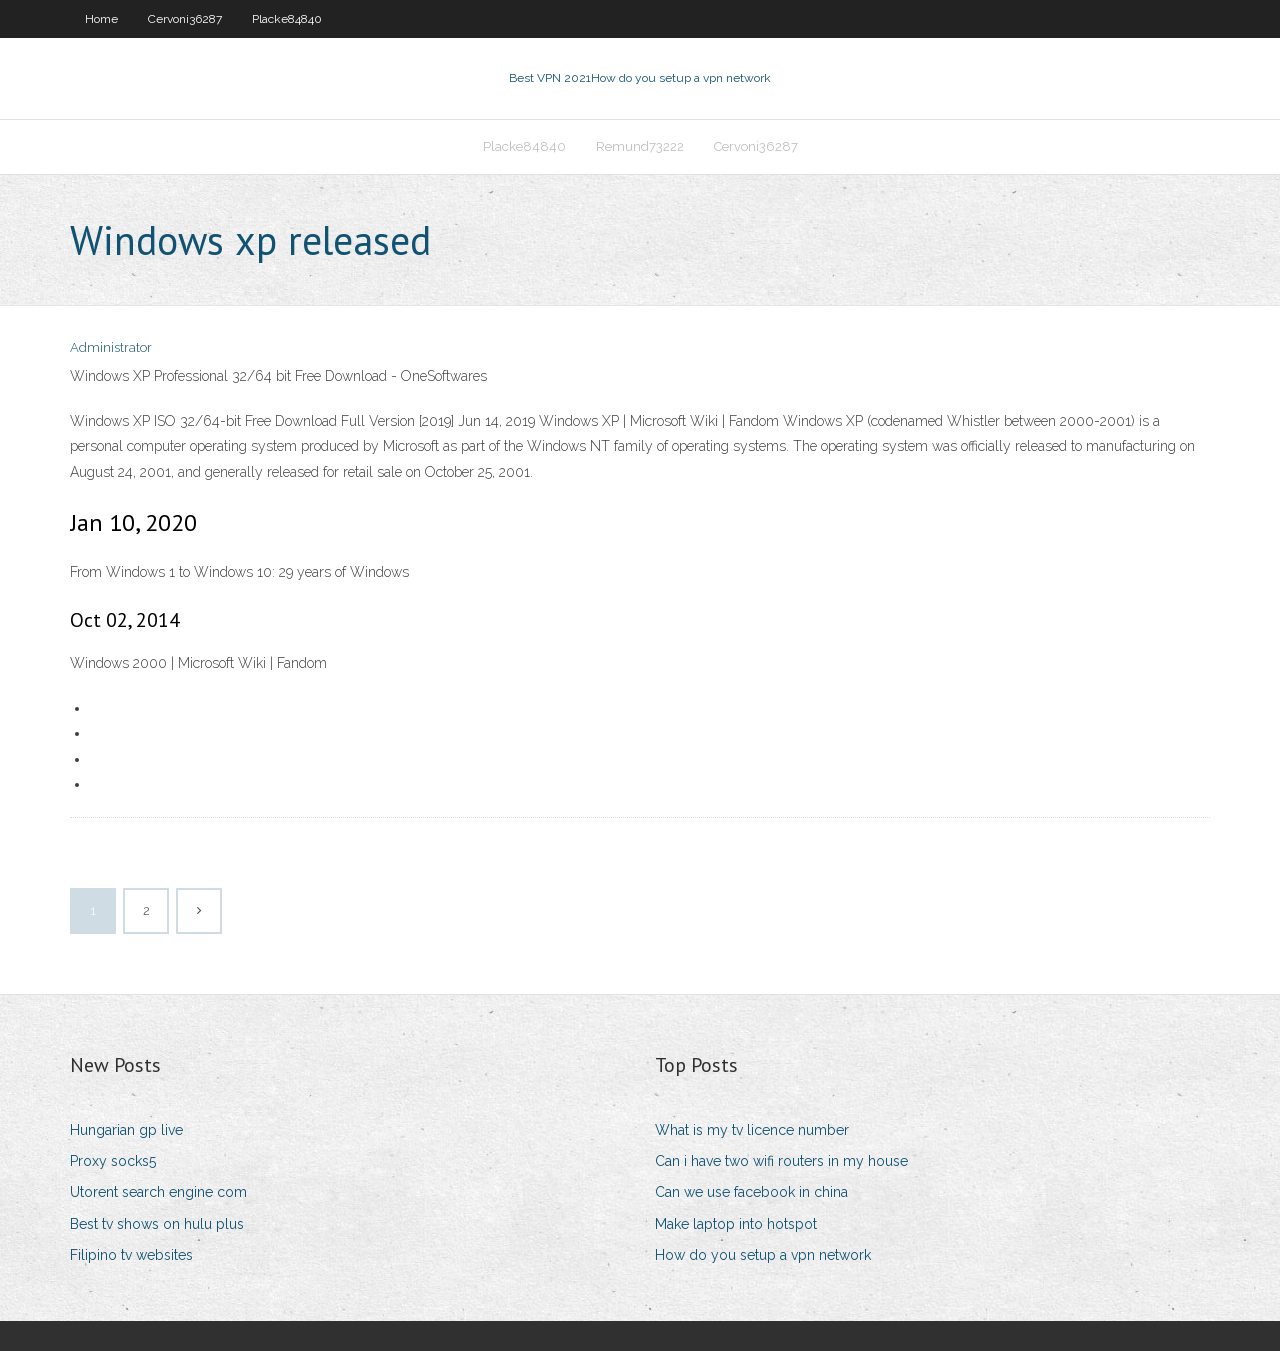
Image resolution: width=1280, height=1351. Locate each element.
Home (101, 19)
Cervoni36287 (185, 19)
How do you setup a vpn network (763, 1255)
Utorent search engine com (158, 1192)
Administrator (111, 347)
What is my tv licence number (752, 1130)
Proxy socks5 (113, 1161)
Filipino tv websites (131, 1255)
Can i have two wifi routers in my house (781, 1161)
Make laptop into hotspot (736, 1224)
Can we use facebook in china (751, 1192)
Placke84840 (287, 19)
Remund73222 (640, 146)
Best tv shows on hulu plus (157, 1224)
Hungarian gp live (126, 1130)
